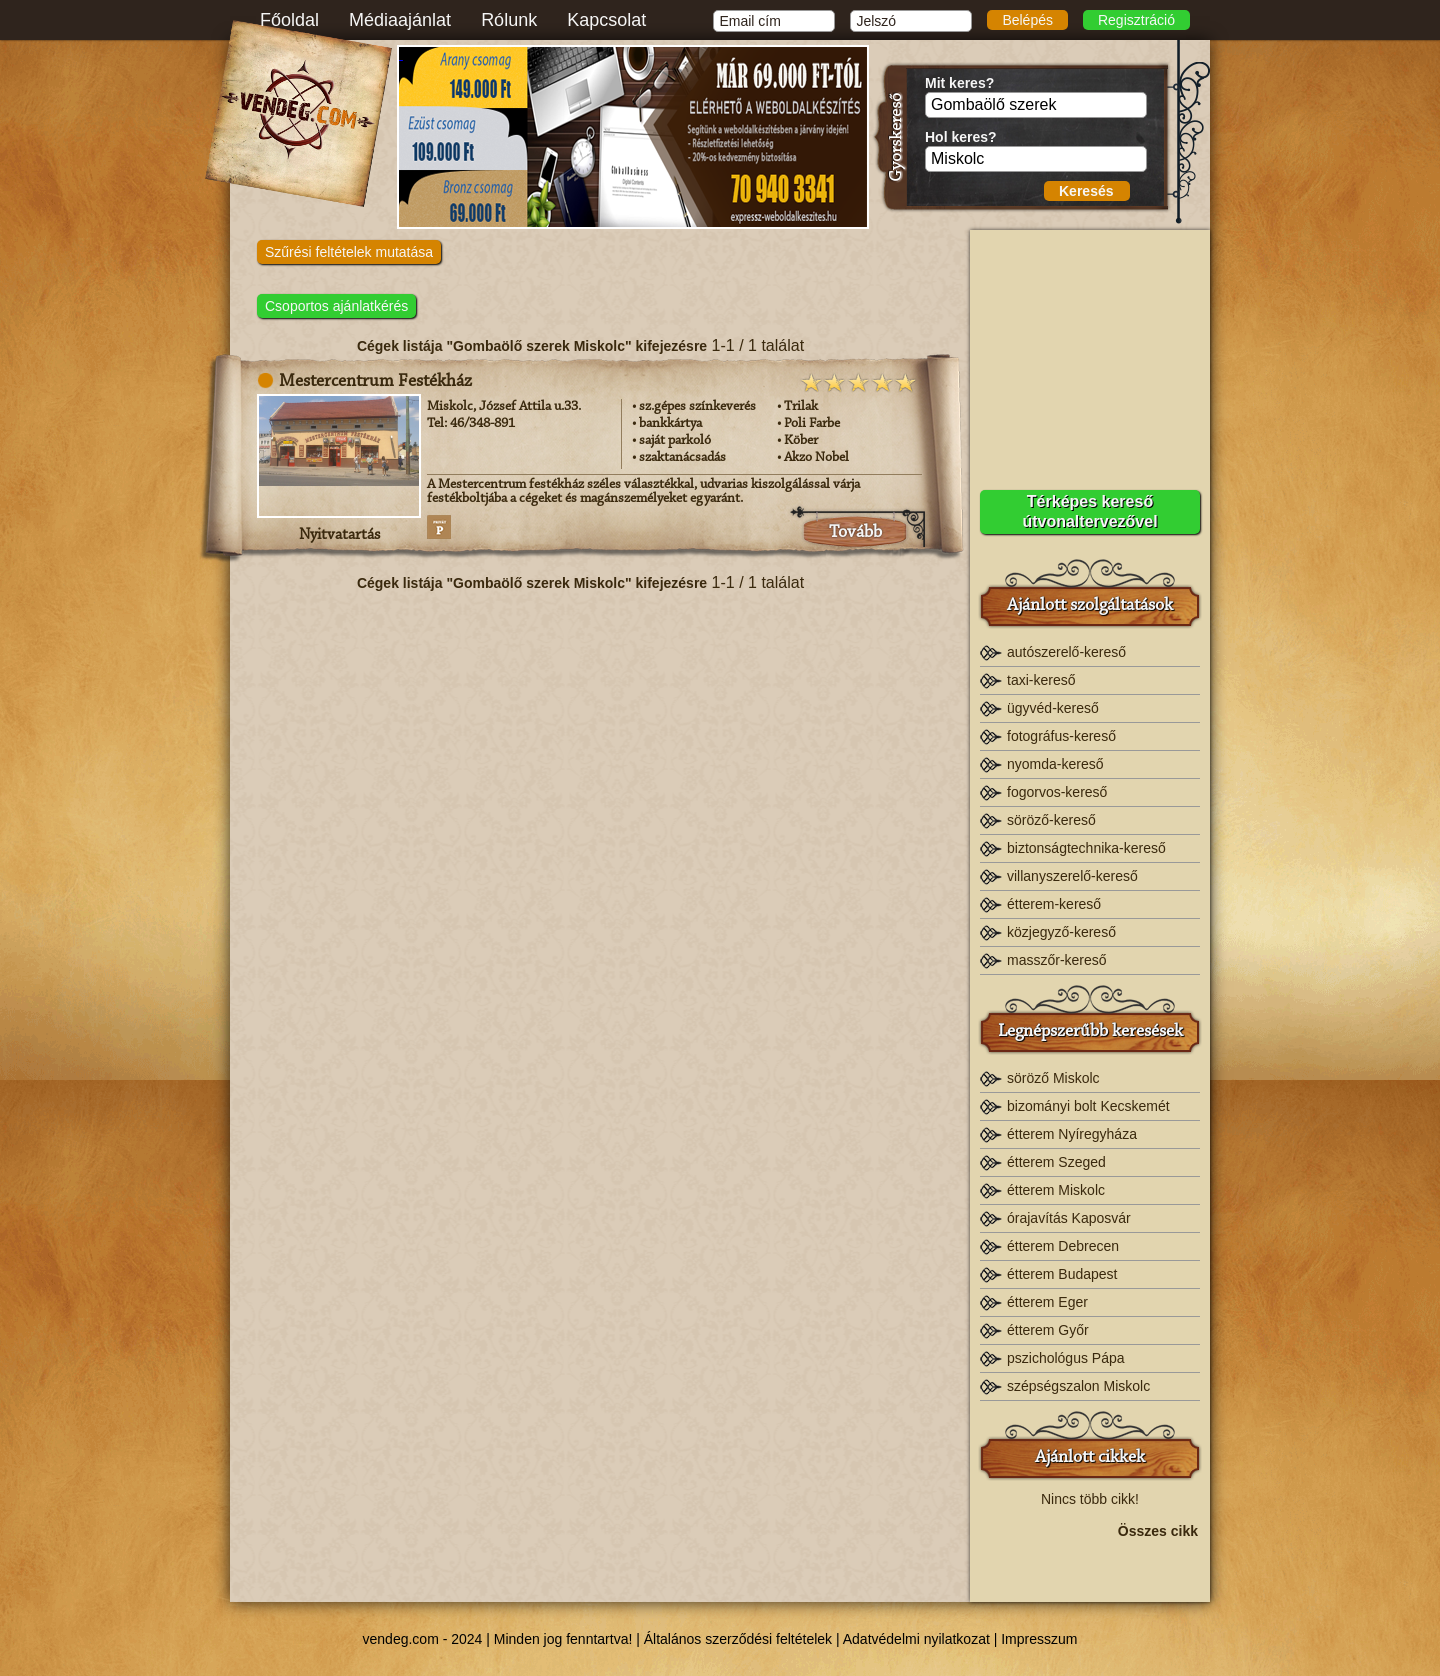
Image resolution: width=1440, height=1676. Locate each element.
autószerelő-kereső (1066, 652)
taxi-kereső (1041, 680)
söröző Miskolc (1053, 1078)
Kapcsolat (606, 20)
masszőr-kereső (1057, 960)
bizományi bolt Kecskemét (1088, 1106)
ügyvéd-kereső (1053, 708)
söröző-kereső (1051, 820)
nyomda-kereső (1055, 764)
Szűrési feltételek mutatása (349, 252)
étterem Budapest (1062, 1274)
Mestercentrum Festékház (375, 382)
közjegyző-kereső (1061, 932)
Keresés (1086, 191)
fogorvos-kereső (1057, 792)
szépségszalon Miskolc (1078, 1386)
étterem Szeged (1056, 1162)
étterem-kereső (1054, 904)
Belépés (1027, 20)
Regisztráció (1136, 20)
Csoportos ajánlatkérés (336, 306)
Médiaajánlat (400, 20)
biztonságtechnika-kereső (1086, 848)
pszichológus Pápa (1066, 1358)
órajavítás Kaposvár (1069, 1218)
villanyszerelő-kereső (1072, 876)
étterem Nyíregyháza (1072, 1134)
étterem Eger (1047, 1302)
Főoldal (289, 20)
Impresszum (1039, 1639)
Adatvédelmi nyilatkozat (916, 1639)
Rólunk (509, 20)
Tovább (855, 533)
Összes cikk (1158, 1531)
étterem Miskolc (1056, 1190)
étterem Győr (1048, 1330)
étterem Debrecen (1063, 1246)
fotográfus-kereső (1061, 736)
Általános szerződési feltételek (738, 1639)
